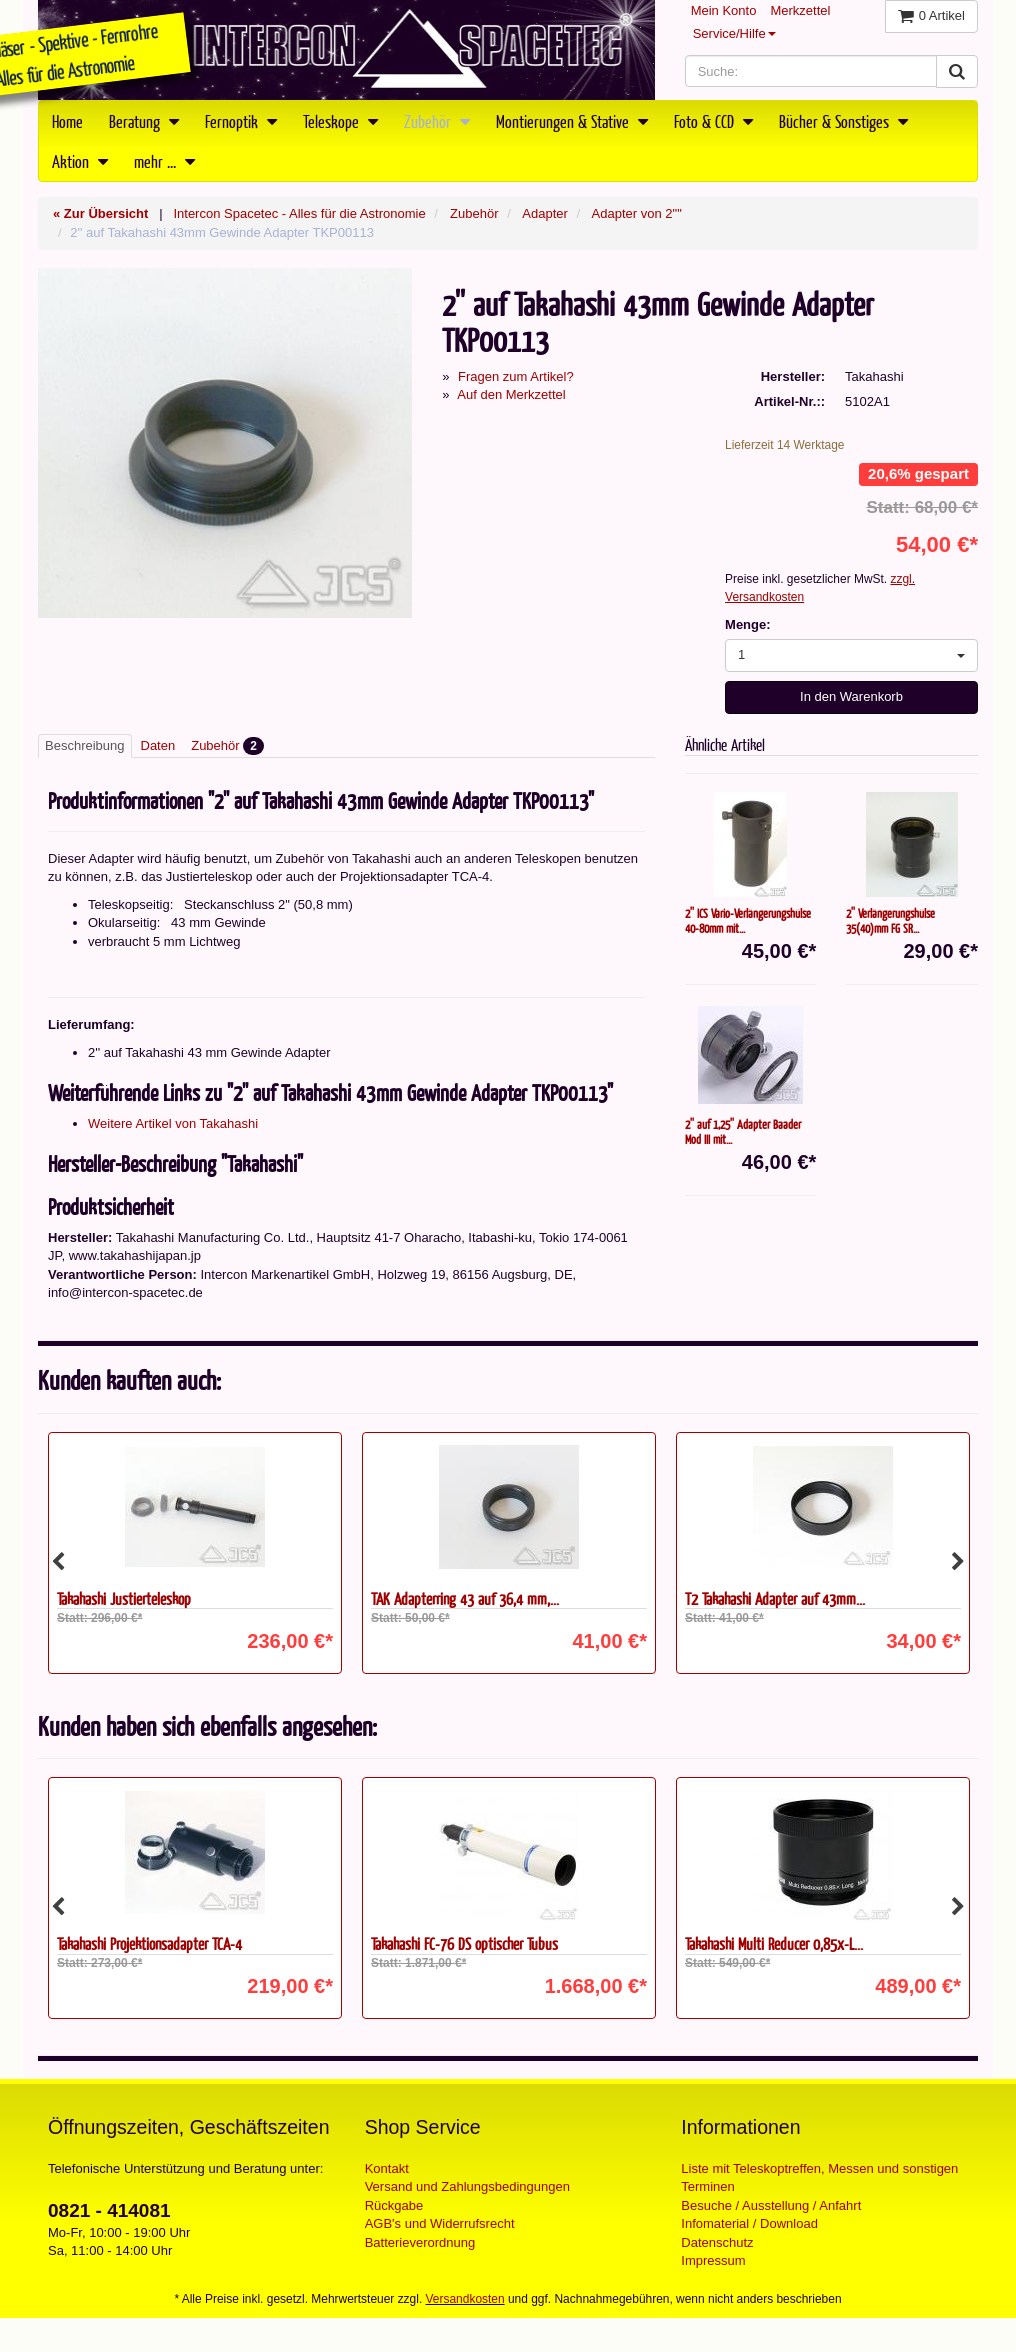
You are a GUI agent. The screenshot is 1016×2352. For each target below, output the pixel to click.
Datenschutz (717, 2242)
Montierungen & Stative (572, 121)
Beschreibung (85, 745)
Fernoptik (241, 121)
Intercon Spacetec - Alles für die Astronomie (299, 213)
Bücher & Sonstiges (843, 121)
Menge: (748, 624)
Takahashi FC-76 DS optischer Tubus (464, 1943)
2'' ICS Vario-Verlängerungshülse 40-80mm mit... (748, 920)
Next (958, 1562)
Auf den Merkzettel (511, 394)
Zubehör (437, 121)
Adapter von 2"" (637, 213)
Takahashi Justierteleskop (124, 1598)
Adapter (545, 213)
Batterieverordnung (420, 2242)
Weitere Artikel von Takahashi (173, 1123)
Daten (158, 745)
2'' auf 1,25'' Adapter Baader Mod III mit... (743, 1131)
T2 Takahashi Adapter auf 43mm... (775, 1598)
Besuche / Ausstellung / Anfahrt (771, 2205)
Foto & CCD (713, 121)
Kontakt (387, 2168)
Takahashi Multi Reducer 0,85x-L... (774, 1943)
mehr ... (164, 161)
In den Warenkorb (851, 696)
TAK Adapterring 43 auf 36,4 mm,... (465, 1598)
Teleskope (340, 121)
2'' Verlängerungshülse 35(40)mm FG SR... (890, 920)
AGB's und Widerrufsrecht (440, 2223)
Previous (58, 1562)
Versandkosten (465, 2299)
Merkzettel (800, 10)
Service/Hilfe (734, 33)
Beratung (144, 121)
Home (67, 121)
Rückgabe (394, 2205)
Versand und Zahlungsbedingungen (467, 2186)
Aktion (80, 161)
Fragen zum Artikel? (516, 376)
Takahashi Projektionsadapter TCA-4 (149, 1943)
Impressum (713, 2260)
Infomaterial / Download (749, 2223)
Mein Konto (724, 10)
